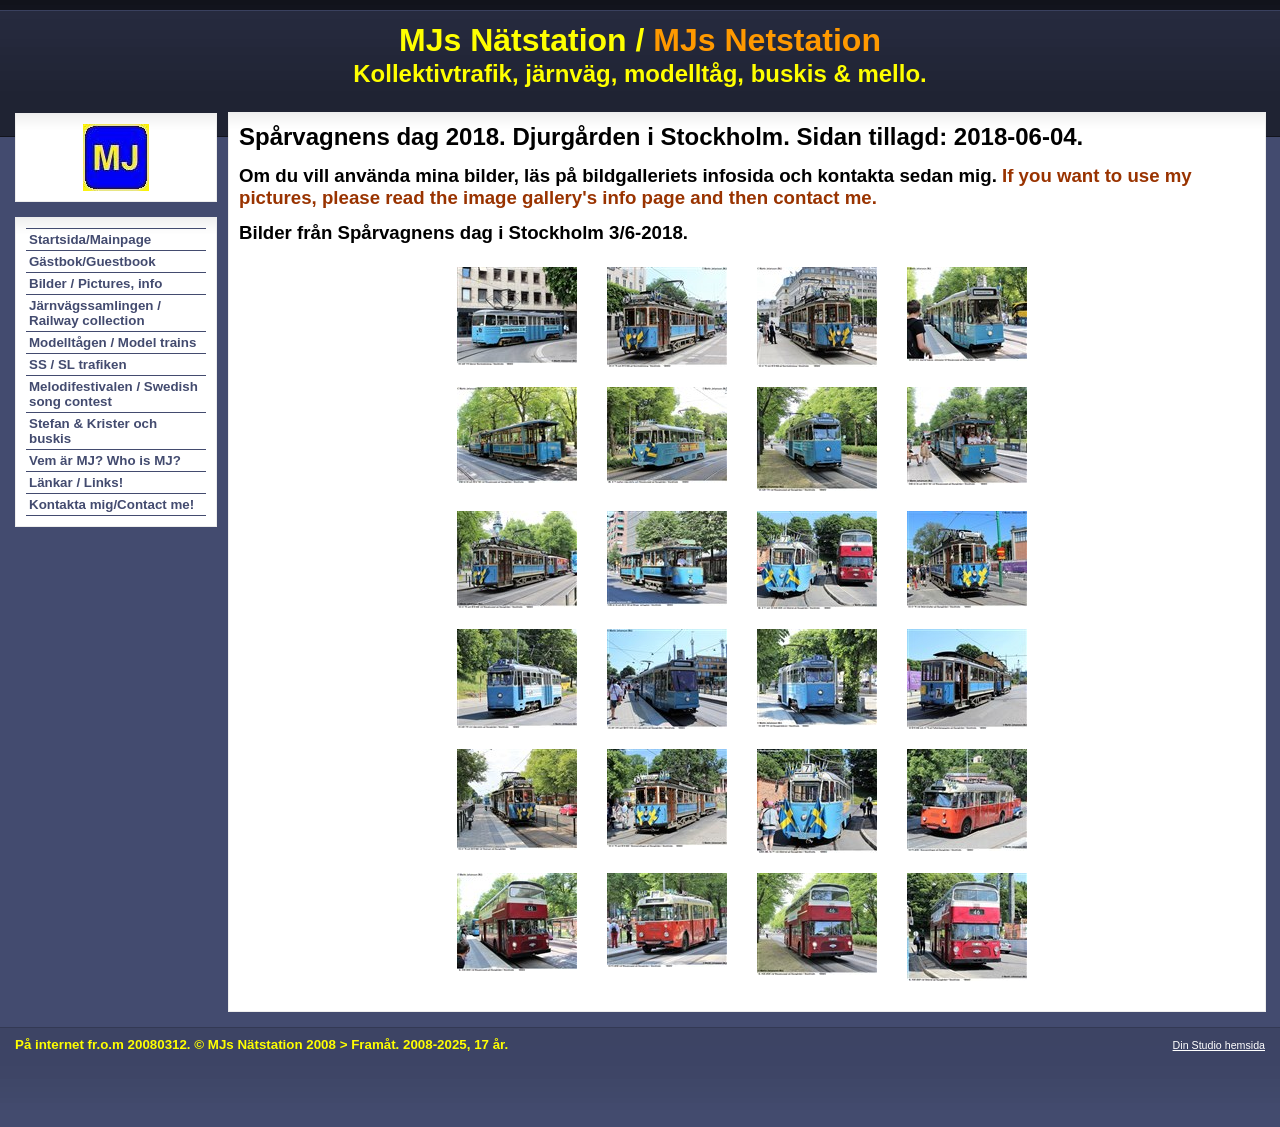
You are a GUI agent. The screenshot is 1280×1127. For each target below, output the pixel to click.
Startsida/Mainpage (90, 239)
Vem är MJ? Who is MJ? (105, 460)
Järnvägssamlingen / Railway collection (95, 313)
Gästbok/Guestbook (92, 261)
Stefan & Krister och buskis (93, 431)
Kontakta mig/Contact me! (111, 504)
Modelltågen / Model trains (112, 342)
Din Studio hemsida (1219, 1045)
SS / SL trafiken (78, 364)
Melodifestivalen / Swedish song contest (113, 394)
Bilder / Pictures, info (95, 283)
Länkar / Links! (76, 482)
